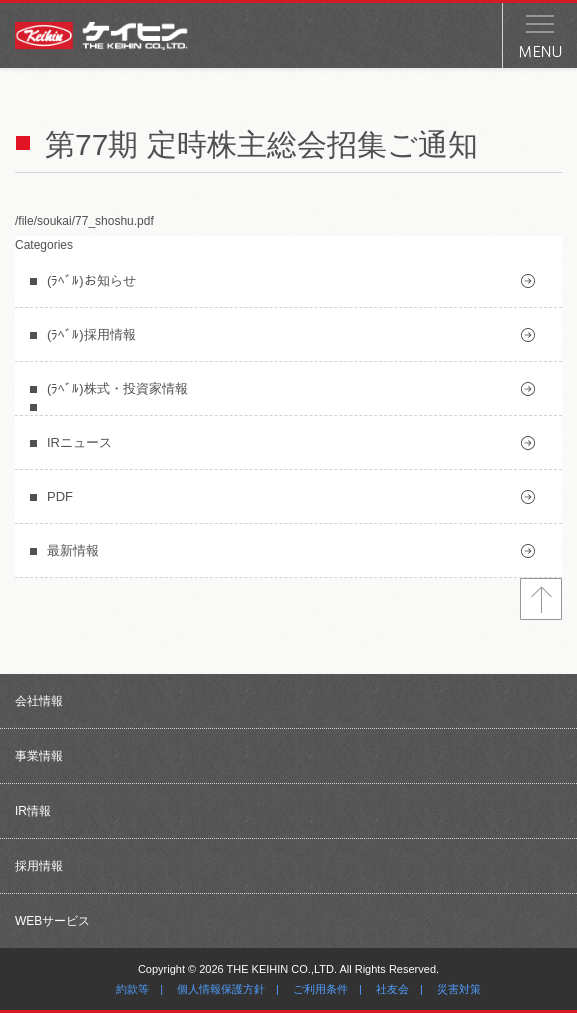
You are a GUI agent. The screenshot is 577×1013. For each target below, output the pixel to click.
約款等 (132, 989)
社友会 (392, 989)
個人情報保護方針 (221, 989)
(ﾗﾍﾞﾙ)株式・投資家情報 (117, 388)
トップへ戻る (541, 599)
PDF (60, 496)
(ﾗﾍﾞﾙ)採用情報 (91, 334)
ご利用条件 (320, 989)
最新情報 (73, 550)
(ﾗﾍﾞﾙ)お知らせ (91, 280)
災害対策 (459, 989)
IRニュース (79, 442)
